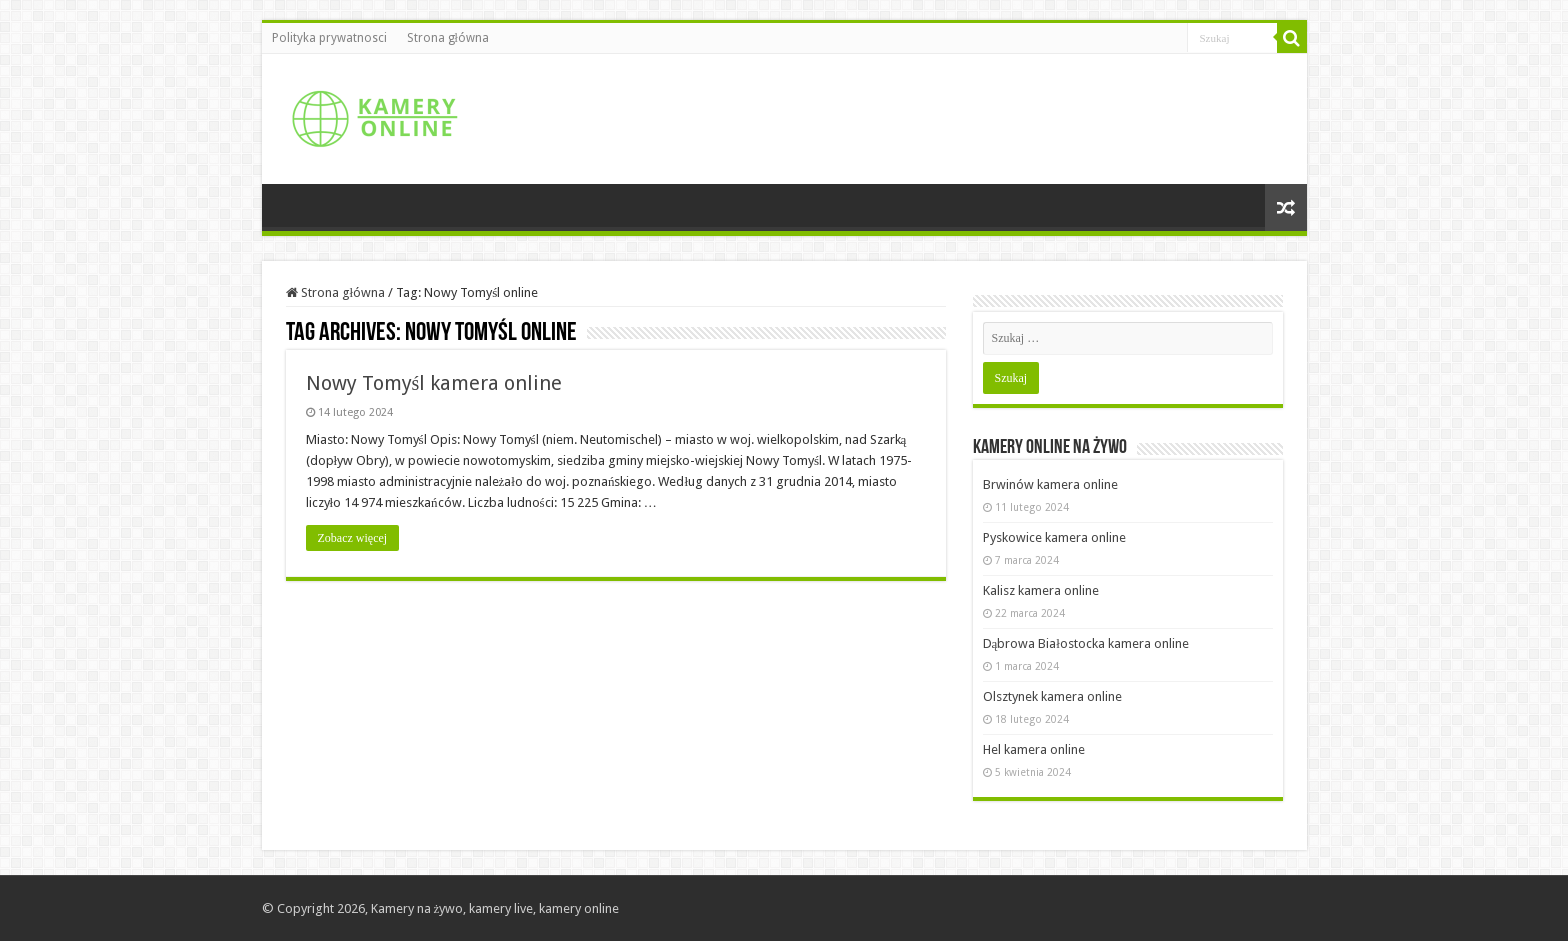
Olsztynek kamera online (1052, 696)
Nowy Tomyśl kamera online (434, 383)
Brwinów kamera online (1050, 484)
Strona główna (448, 38)
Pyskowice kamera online (1054, 537)
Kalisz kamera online (1041, 590)
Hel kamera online (1034, 749)
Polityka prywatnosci (329, 38)
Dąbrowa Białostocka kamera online (1086, 643)
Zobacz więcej (353, 538)
